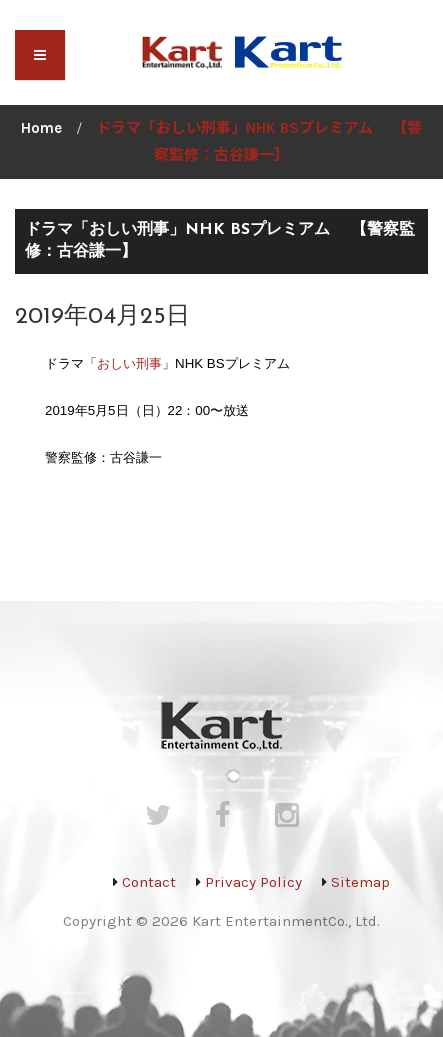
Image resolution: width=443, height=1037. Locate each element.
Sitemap (360, 882)
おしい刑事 (129, 363)
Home (41, 128)
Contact (149, 882)
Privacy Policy (253, 882)
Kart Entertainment (260, 921)
